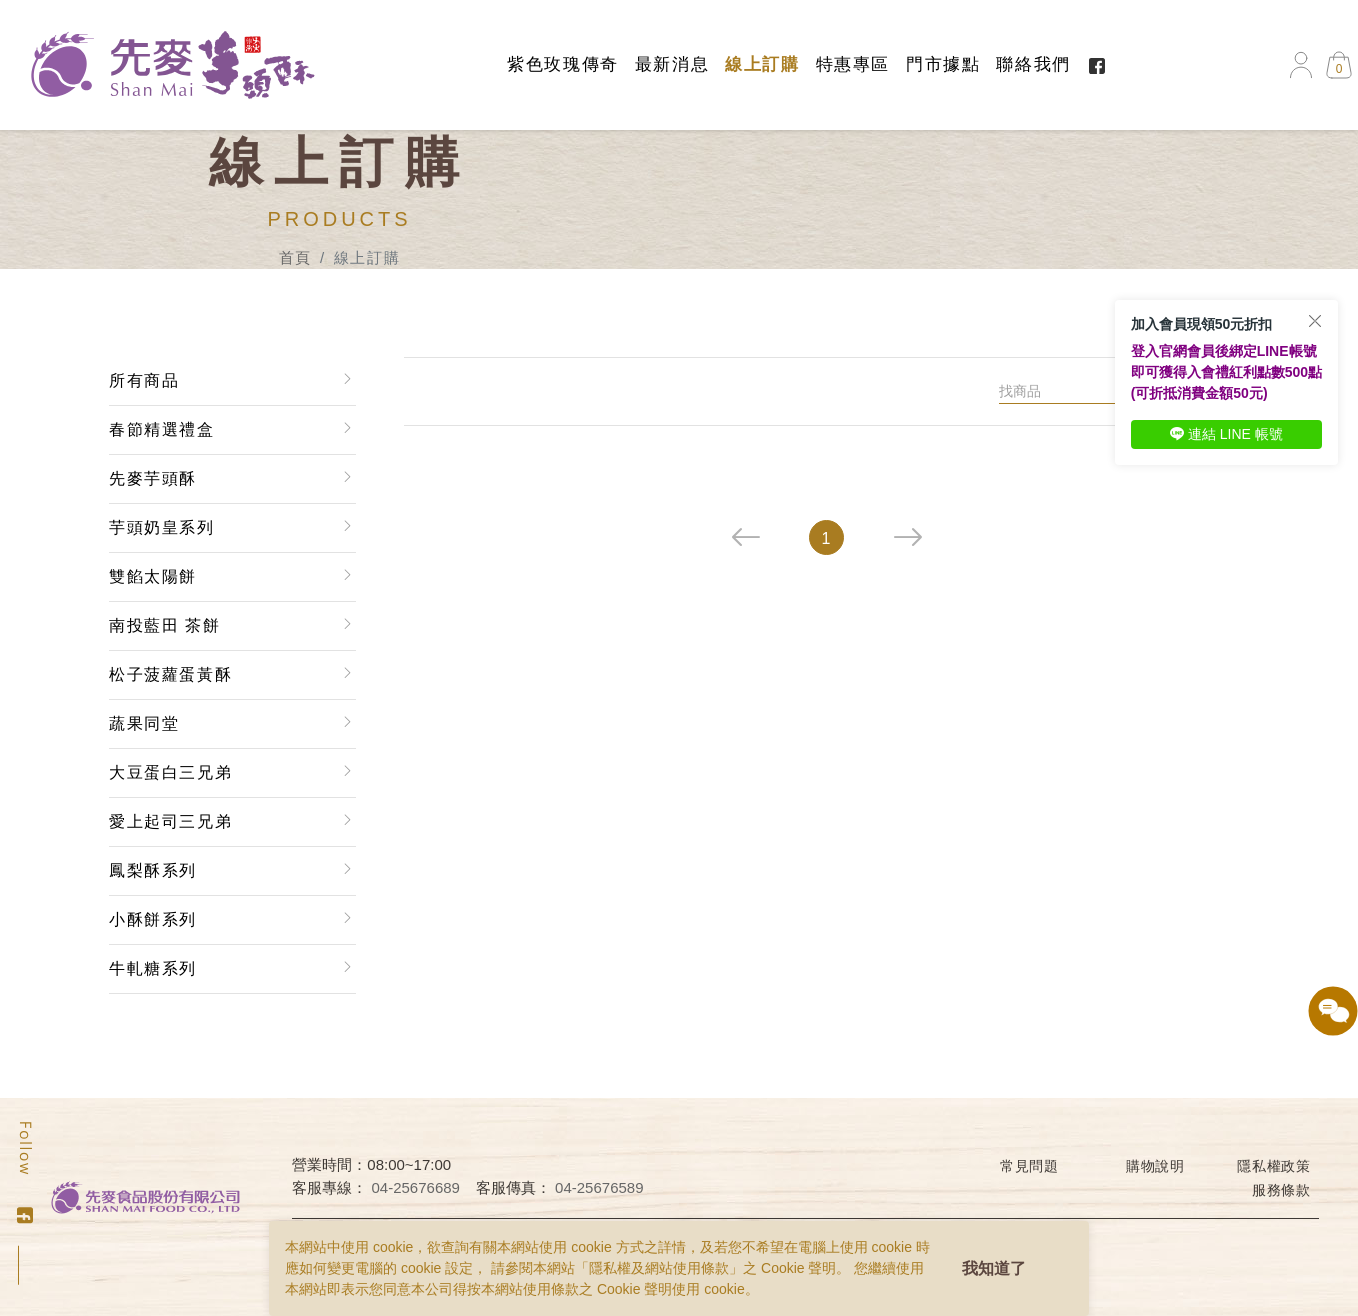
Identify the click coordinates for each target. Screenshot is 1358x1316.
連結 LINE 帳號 (1226, 434)
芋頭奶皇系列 (162, 527)
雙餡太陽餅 (153, 576)
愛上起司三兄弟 (170, 821)
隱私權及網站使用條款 (659, 1268)
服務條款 (1281, 1190)
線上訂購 (762, 64)
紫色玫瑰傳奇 (563, 64)
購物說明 (1155, 1166)
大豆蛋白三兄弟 (170, 772)
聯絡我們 (1033, 64)
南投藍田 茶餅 (165, 625)
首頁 (295, 257)
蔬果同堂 (144, 723)
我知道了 (994, 1268)
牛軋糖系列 (153, 968)
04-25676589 (599, 1187)
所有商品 (144, 380)
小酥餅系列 (153, 919)
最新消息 (672, 64)
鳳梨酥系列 (153, 870)
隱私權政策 (1274, 1166)
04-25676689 (416, 1187)
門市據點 (943, 64)
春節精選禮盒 (162, 429)
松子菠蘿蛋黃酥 (170, 674)
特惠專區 (853, 64)
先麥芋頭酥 (153, 478)
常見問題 (1029, 1166)
